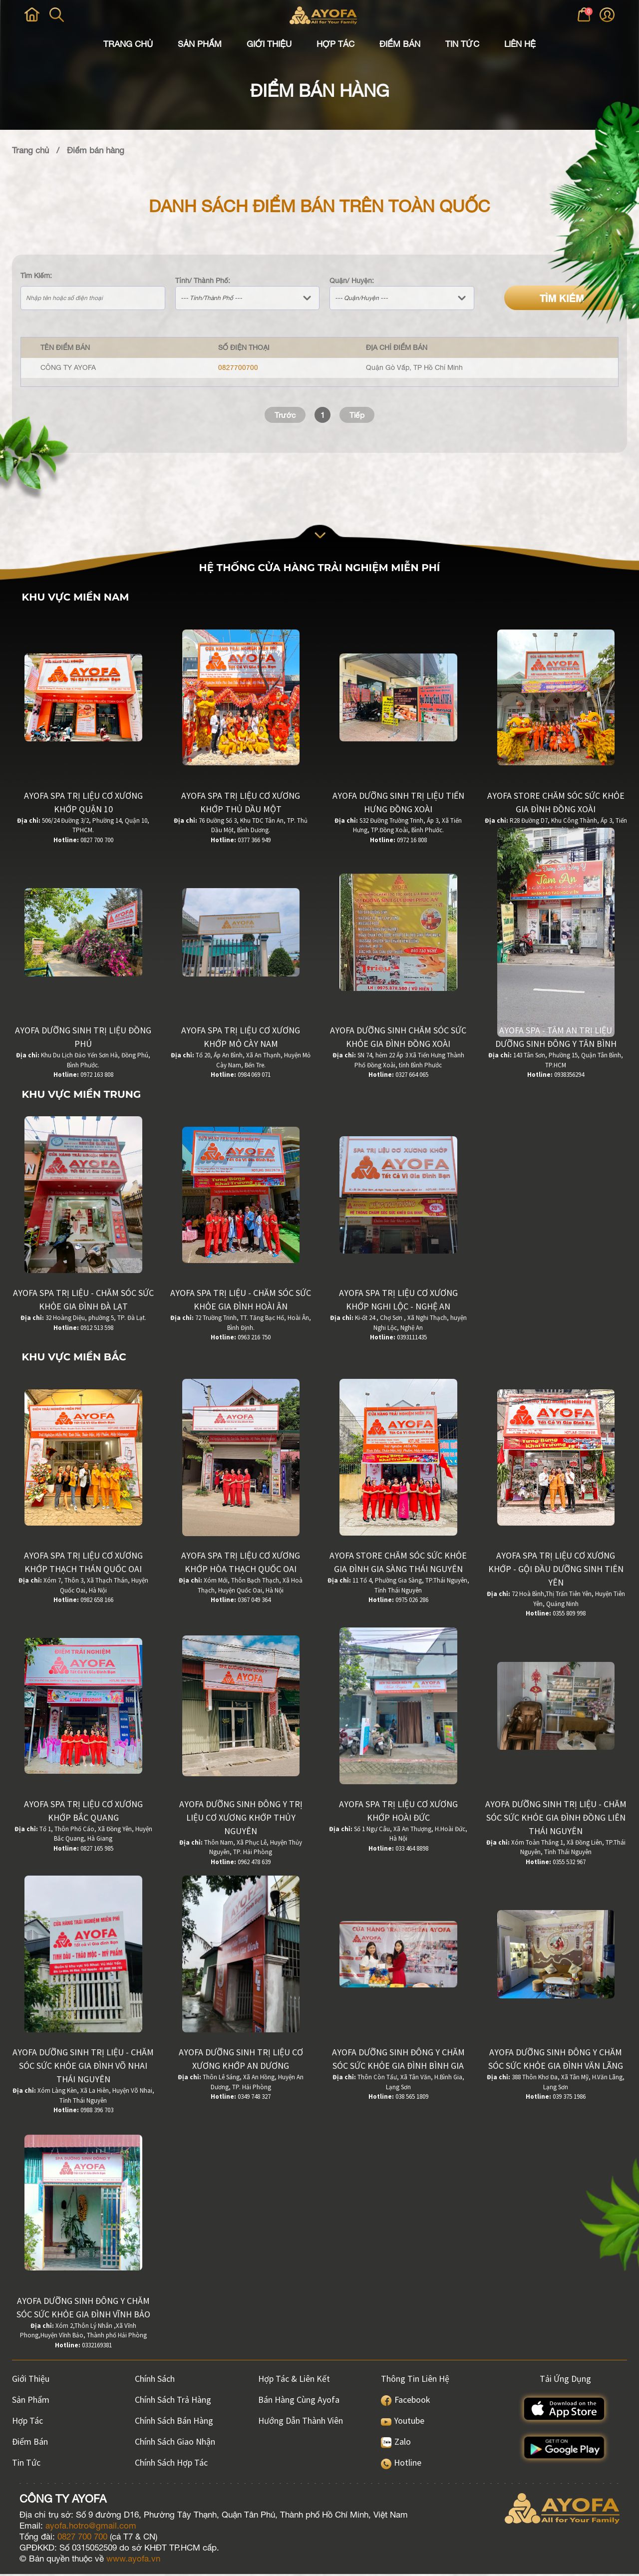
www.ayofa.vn (133, 2561)
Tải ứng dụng (565, 2380)
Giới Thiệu (269, 44)
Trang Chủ (128, 44)
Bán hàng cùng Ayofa (298, 2401)
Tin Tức (462, 44)
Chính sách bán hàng (174, 2422)
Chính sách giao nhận (175, 2443)
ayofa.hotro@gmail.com (90, 2528)
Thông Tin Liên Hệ (415, 2380)
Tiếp (359, 415)
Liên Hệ (520, 44)
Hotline (401, 2464)
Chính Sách (155, 2380)
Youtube (402, 2422)
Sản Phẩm (200, 44)
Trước (283, 415)
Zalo (396, 2443)
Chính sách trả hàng (173, 2401)
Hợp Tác (335, 44)
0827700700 (238, 367)
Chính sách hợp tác (171, 2464)
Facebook (405, 2401)
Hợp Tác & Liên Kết (294, 2380)
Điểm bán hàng (95, 150)
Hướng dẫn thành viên (300, 2422)
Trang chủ (30, 150)
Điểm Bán (399, 44)
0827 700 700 (82, 2539)
